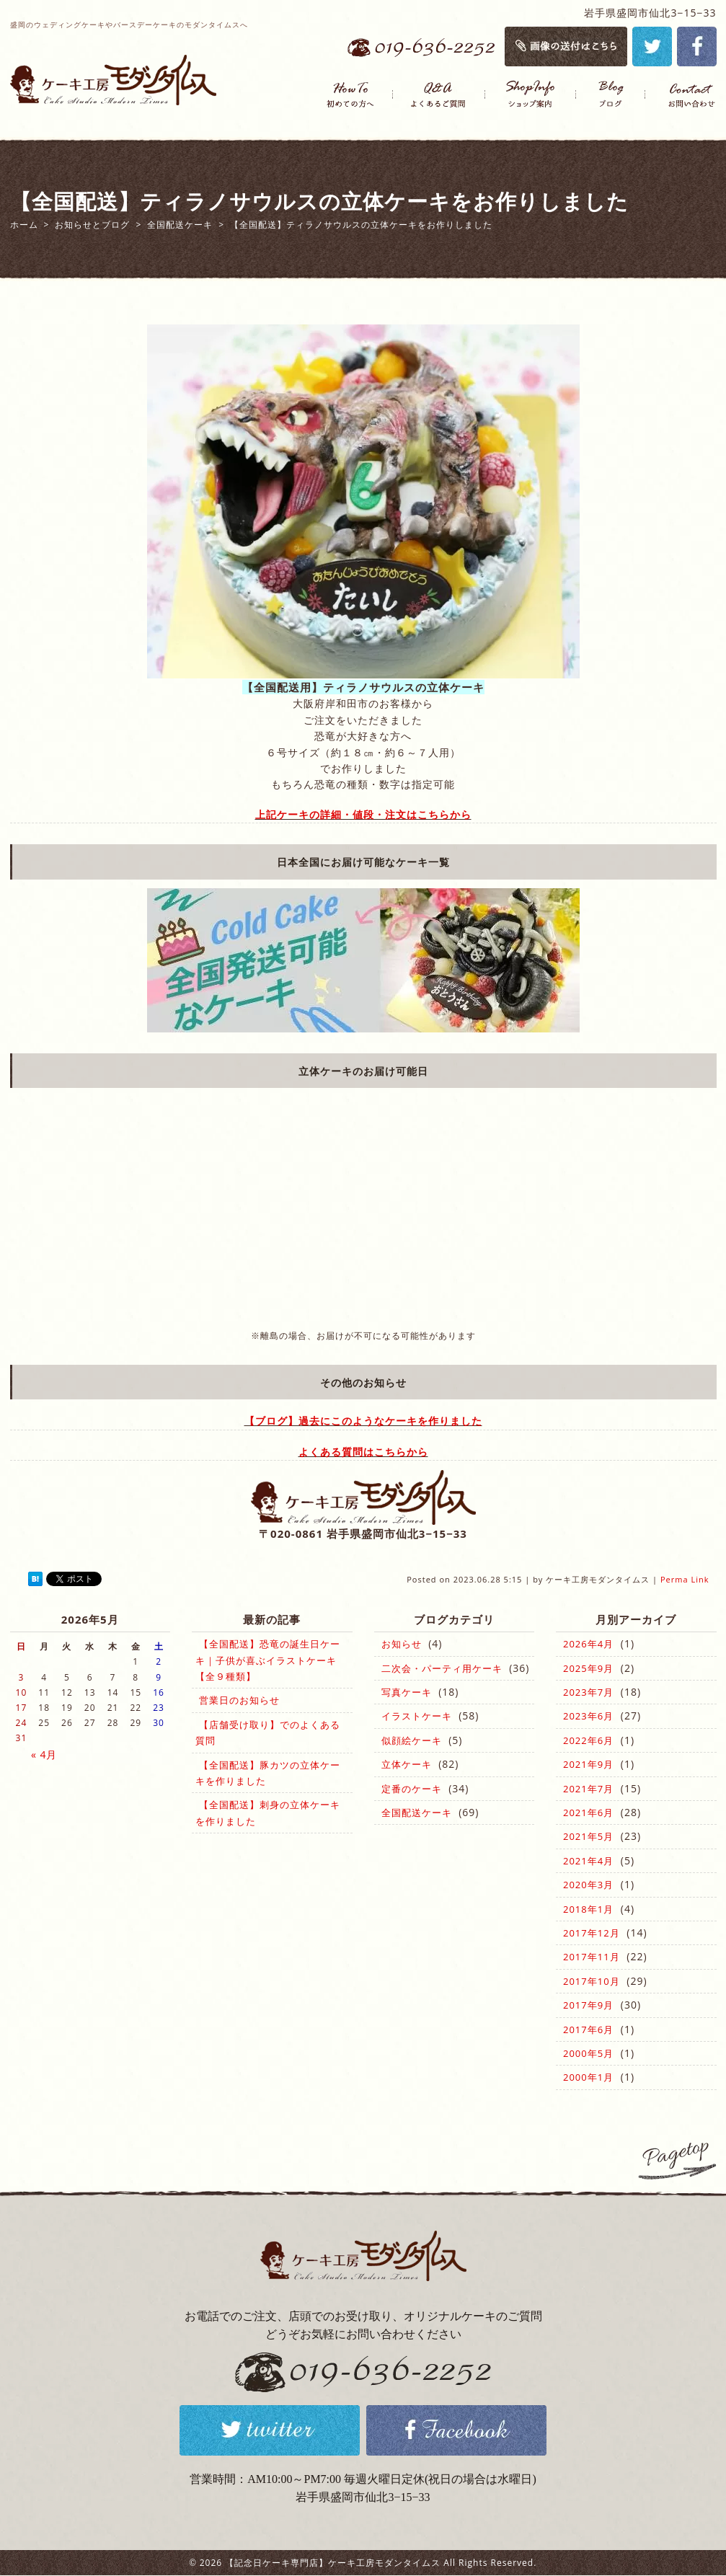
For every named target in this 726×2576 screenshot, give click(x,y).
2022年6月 (588, 1740)
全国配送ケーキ (416, 1812)
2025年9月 (588, 1668)
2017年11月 (591, 1956)
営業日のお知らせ (239, 1700)
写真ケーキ (406, 1692)
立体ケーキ (406, 1764)
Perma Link (684, 1579)
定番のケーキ (411, 1788)
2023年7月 (588, 1692)
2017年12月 (591, 1932)
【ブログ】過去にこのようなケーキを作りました (363, 1421)
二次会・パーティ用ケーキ (442, 1668)
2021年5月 (588, 1836)
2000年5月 (588, 2053)
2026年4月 (588, 1643)
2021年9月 (588, 1764)
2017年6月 (588, 2029)
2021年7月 (588, 1788)
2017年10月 (591, 1981)
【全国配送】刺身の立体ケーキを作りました (267, 1812)
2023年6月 (588, 1715)
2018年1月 (588, 1909)
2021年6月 (588, 1812)
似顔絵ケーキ (411, 1740)
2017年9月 (588, 2005)
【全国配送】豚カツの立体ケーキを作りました (267, 1772)
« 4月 (44, 1754)
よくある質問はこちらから (363, 1452)
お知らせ (401, 1643)
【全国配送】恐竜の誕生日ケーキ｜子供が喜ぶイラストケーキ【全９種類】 (267, 1660)
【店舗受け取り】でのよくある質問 (267, 1732)
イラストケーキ (416, 1715)
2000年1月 (588, 2077)
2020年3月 (588, 1884)
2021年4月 (588, 1860)
